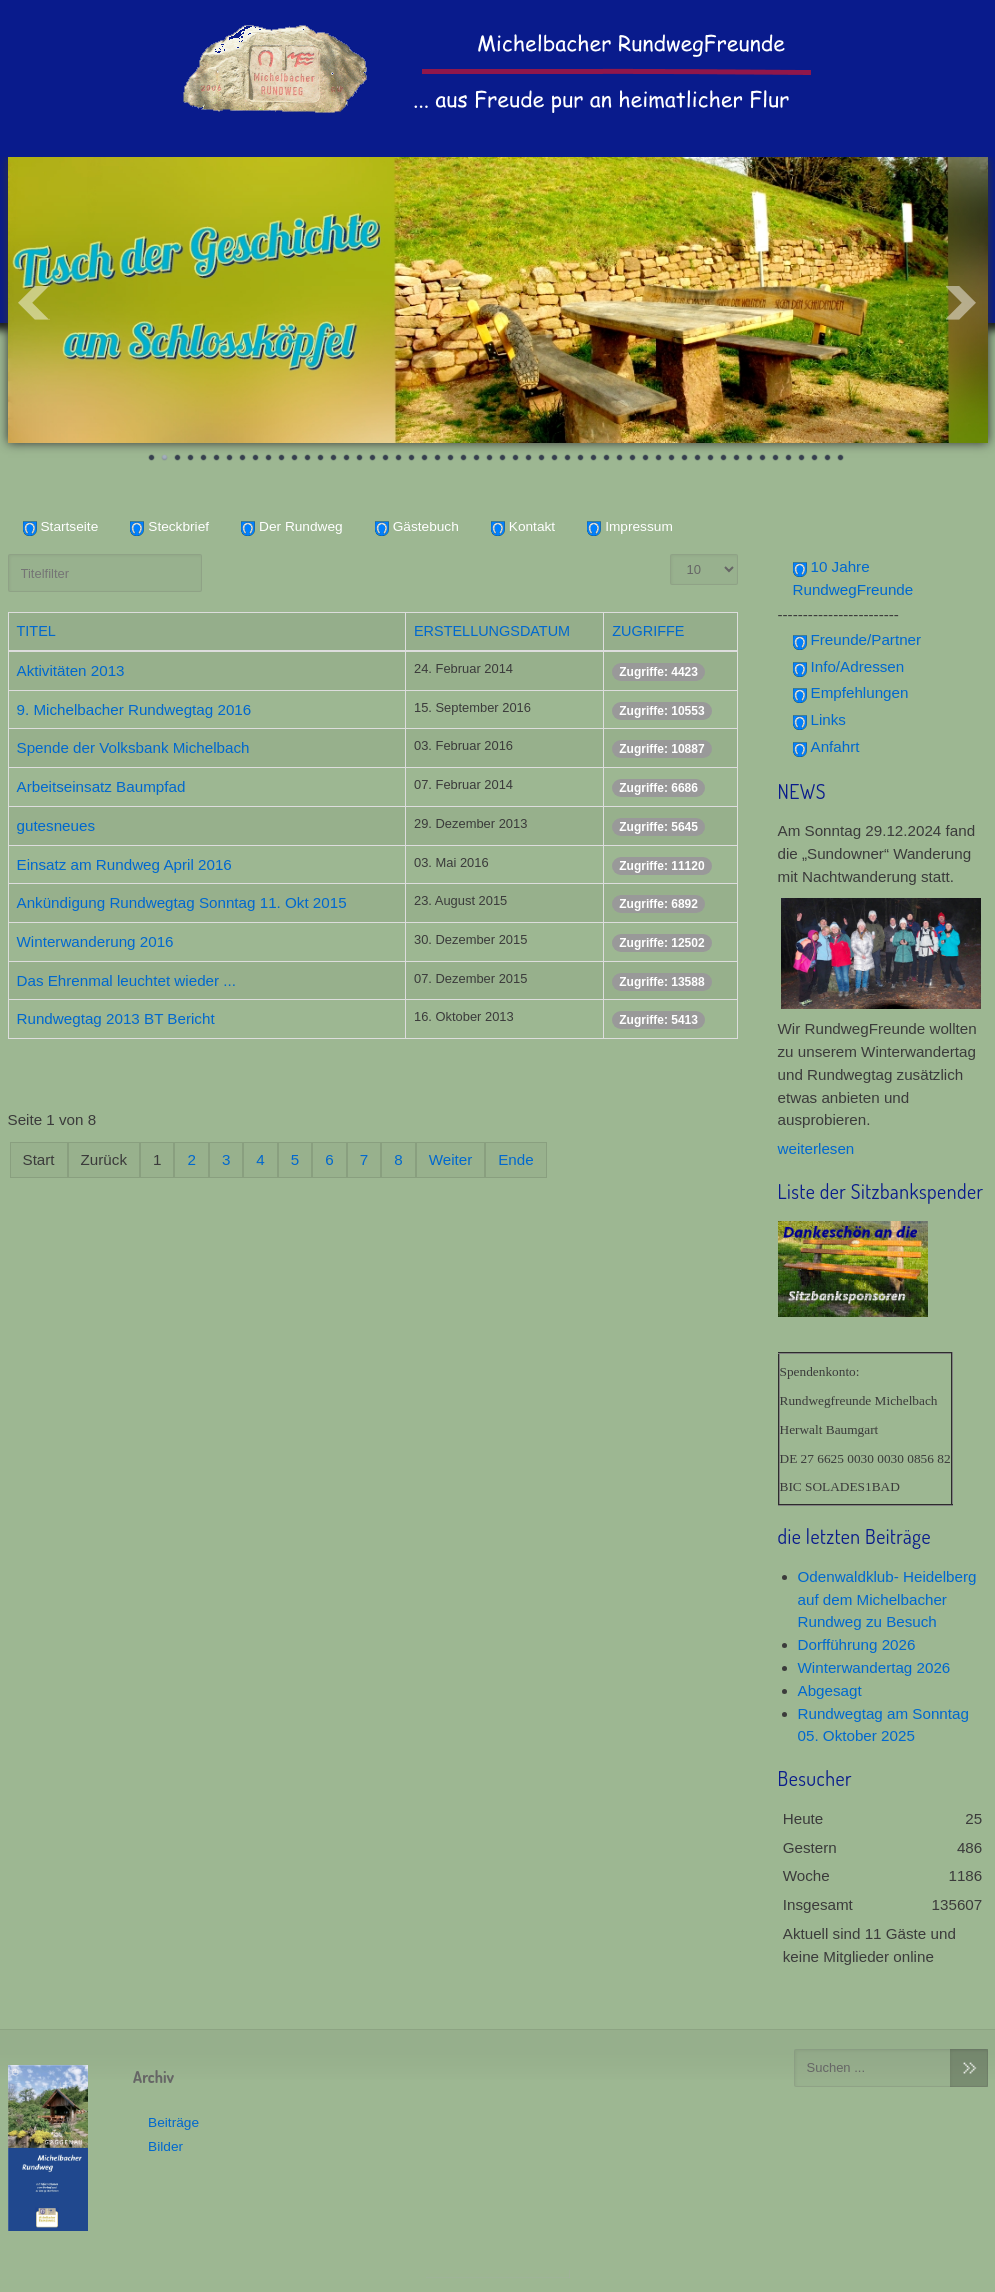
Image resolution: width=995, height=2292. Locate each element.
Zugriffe (648, 631)
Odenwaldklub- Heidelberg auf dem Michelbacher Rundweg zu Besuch (887, 1599)
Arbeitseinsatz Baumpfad (101, 786)
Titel (36, 631)
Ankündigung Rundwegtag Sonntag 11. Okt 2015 (182, 902)
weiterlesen (816, 1148)
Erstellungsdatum (492, 631)
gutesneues (56, 825)
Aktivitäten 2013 (71, 670)
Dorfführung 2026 (857, 1644)
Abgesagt (830, 1690)
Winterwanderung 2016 (95, 941)
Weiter (451, 1159)
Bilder (165, 2146)
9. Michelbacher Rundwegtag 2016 (134, 709)
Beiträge (173, 2121)
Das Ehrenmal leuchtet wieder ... (126, 980)
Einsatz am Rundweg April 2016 (124, 863)
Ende (515, 1159)
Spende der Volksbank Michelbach (133, 747)
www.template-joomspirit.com (498, 2273)
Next (962, 303)
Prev (34, 303)
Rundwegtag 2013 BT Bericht (116, 1018)
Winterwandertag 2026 (874, 1667)
